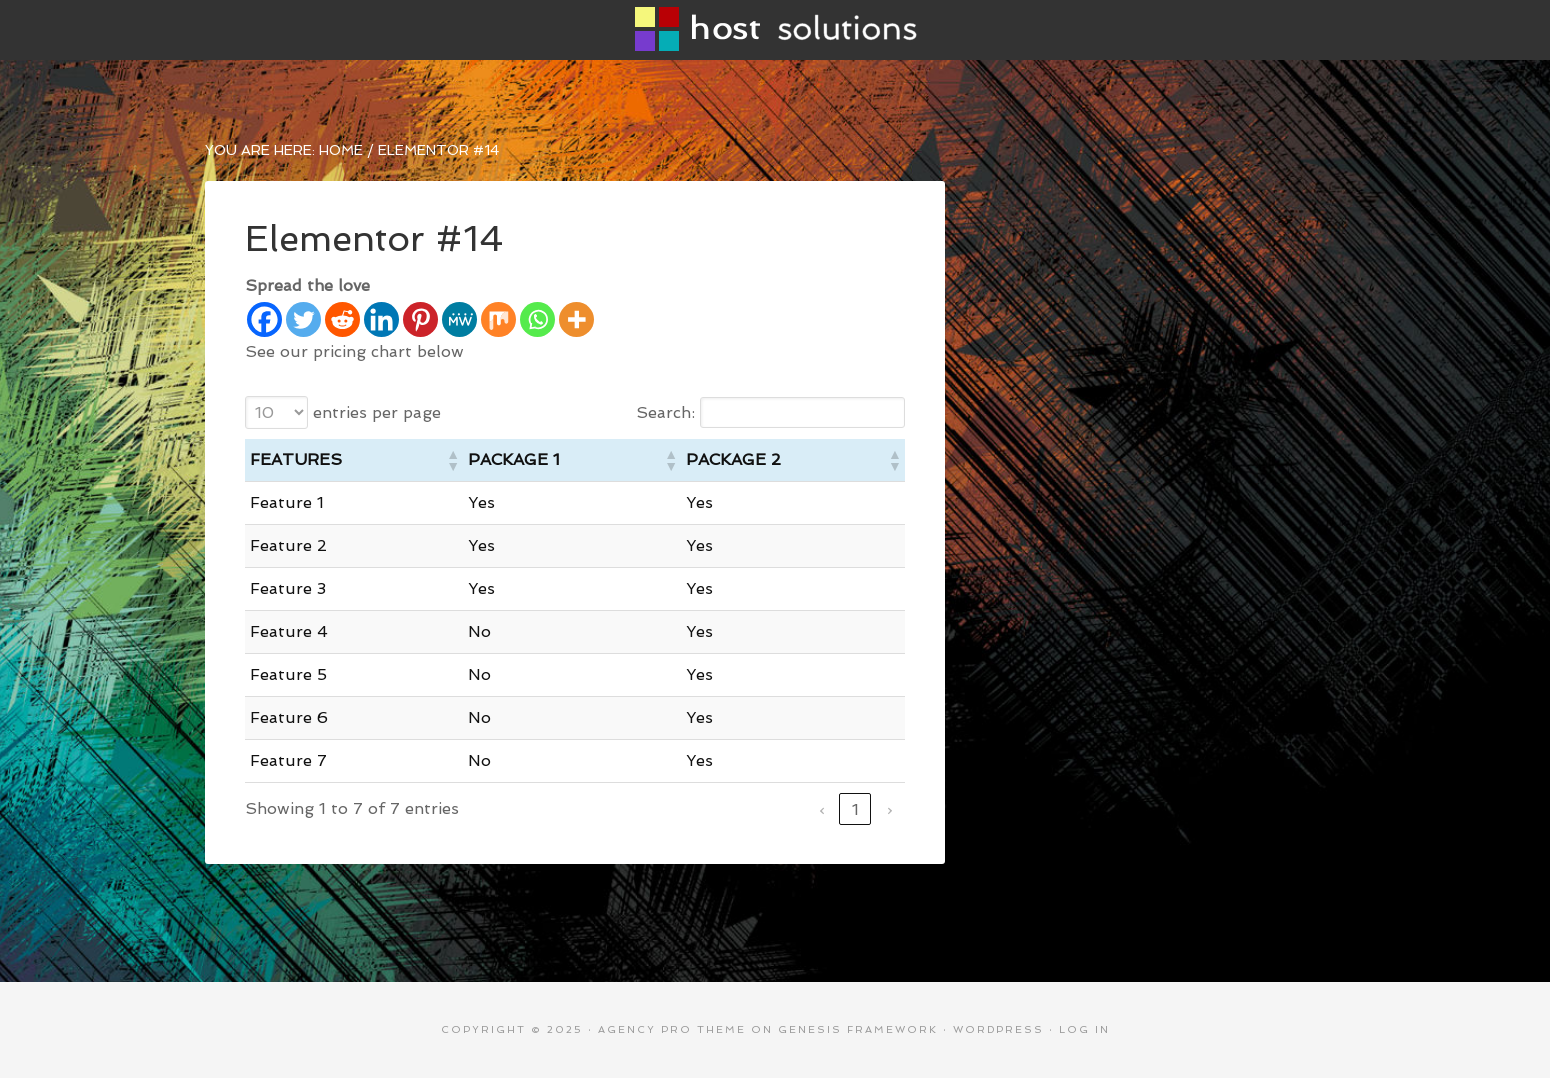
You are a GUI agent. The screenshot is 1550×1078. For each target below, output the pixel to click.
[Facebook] (264, 319)
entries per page (377, 412)
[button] (452, 460)
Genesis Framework (858, 1029)
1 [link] (855, 809)
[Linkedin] (381, 319)
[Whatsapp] (537, 319)
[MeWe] (459, 319)
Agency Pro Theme (672, 1029)
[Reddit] (342, 319)
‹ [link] (821, 809)
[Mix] (498, 319)
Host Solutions (775, 30)
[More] (576, 319)
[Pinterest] (420, 319)
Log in (1084, 1029)
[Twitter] (303, 319)
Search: (665, 412)
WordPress (998, 1029)
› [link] (889, 809)
